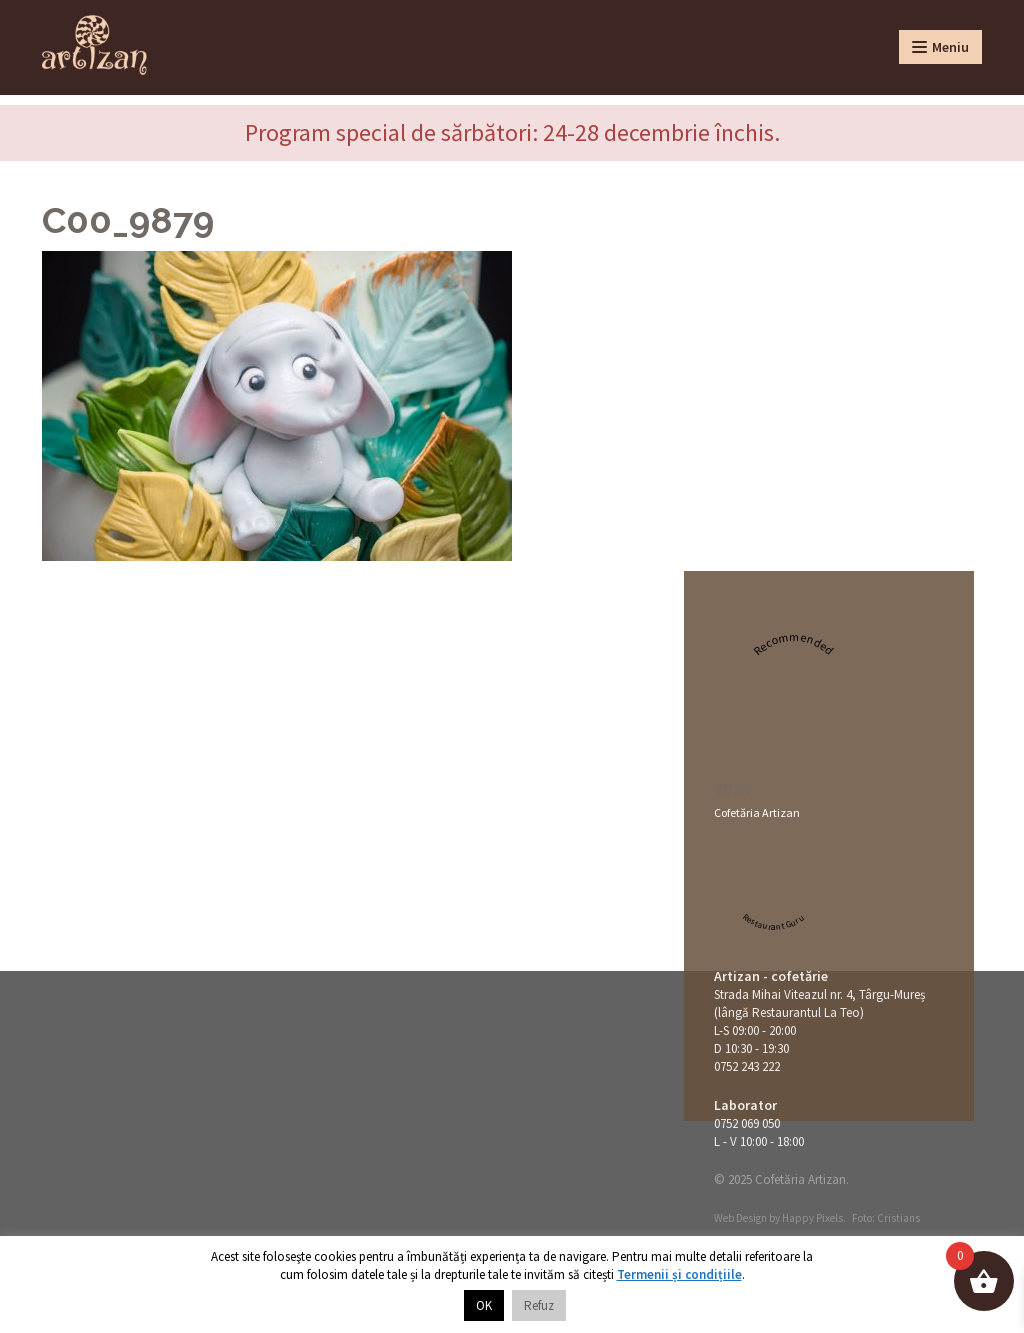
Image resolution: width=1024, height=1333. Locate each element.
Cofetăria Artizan (757, 812)
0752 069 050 (747, 1123)
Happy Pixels (812, 1218)
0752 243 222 (747, 1066)
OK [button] (484, 1305)
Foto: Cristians (886, 1218)
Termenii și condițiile (679, 1274)
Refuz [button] (539, 1305)
